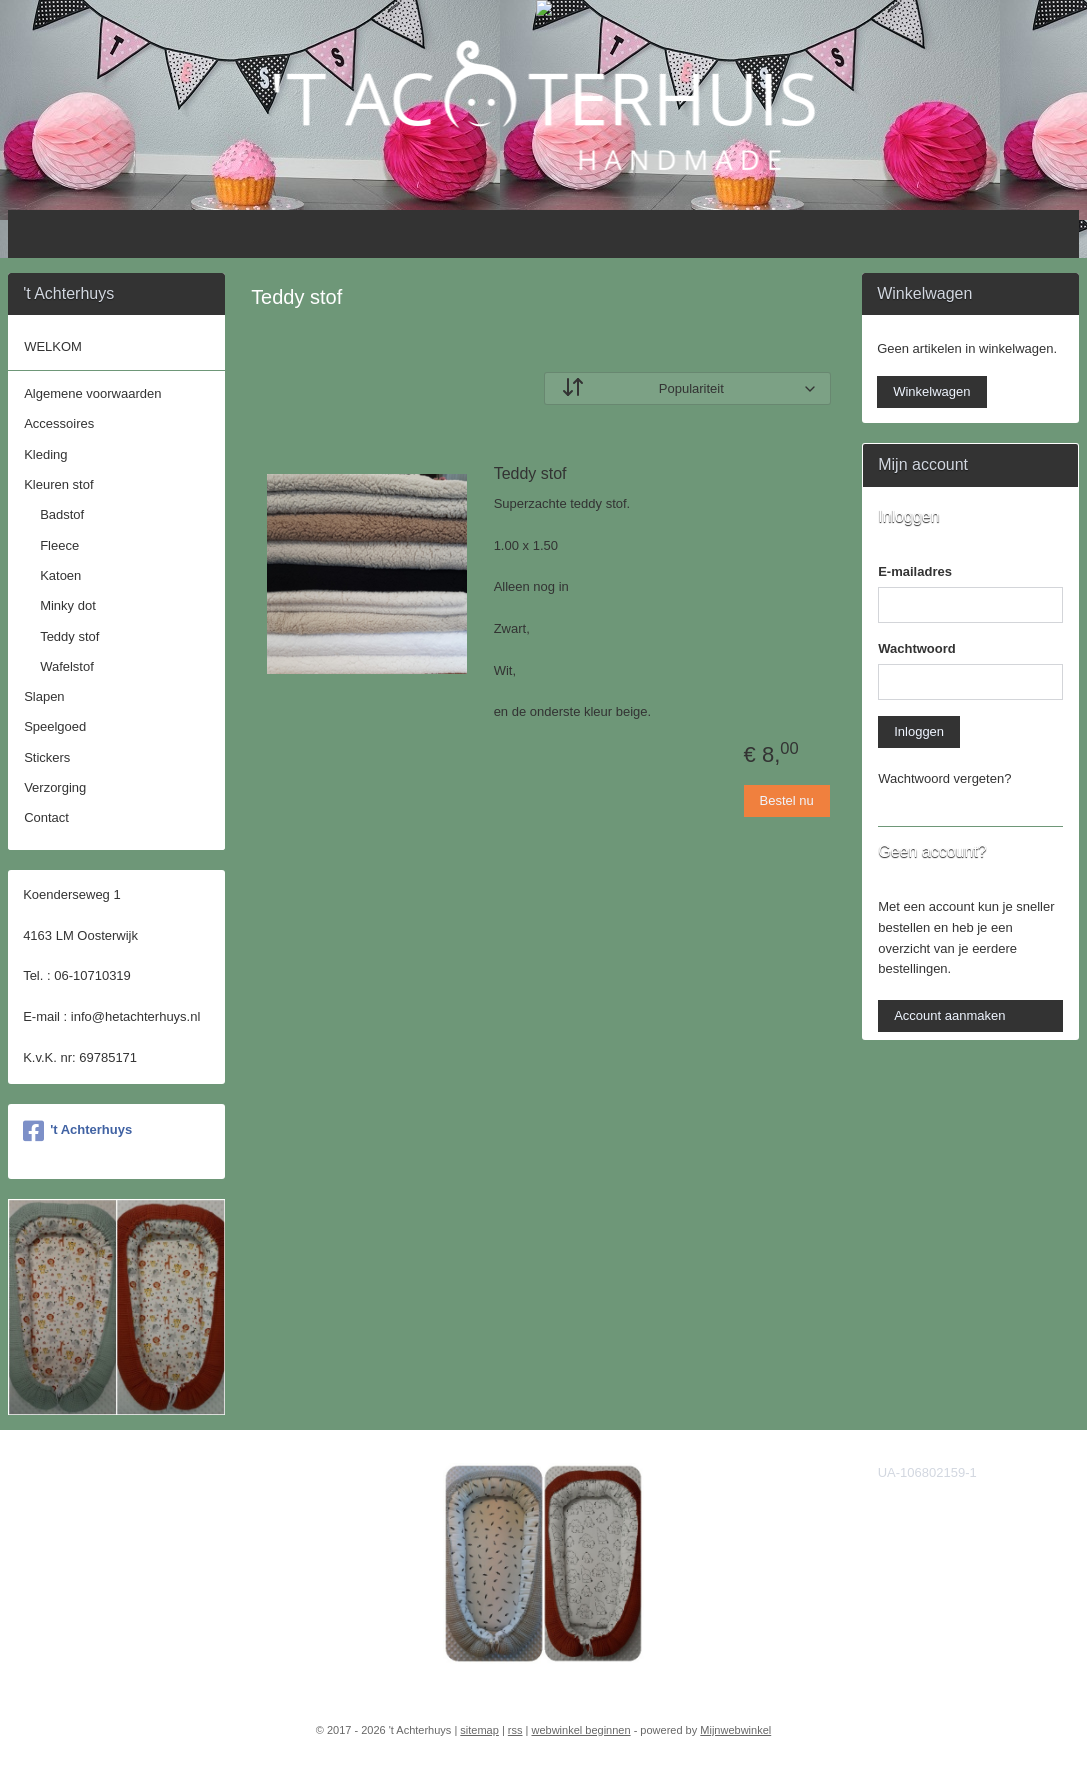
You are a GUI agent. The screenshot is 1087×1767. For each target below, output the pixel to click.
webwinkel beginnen (581, 1730)
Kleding (45, 454)
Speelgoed (55, 726)
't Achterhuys (77, 1131)
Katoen (60, 575)
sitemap (479, 1730)
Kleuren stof (58, 484)
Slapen (44, 696)
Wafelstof (67, 666)
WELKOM (53, 346)
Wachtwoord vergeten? (944, 778)
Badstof (62, 514)
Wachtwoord (917, 648)
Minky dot (68, 605)
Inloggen (919, 731)
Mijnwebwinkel (735, 1730)
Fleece (59, 545)
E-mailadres (915, 571)
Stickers (47, 757)
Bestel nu (786, 800)
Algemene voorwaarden (92, 393)
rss (515, 1730)
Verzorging (55, 787)
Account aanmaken (949, 1015)
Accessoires (59, 423)
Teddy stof (530, 473)
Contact (46, 817)
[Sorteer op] (687, 388)
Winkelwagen (931, 391)
